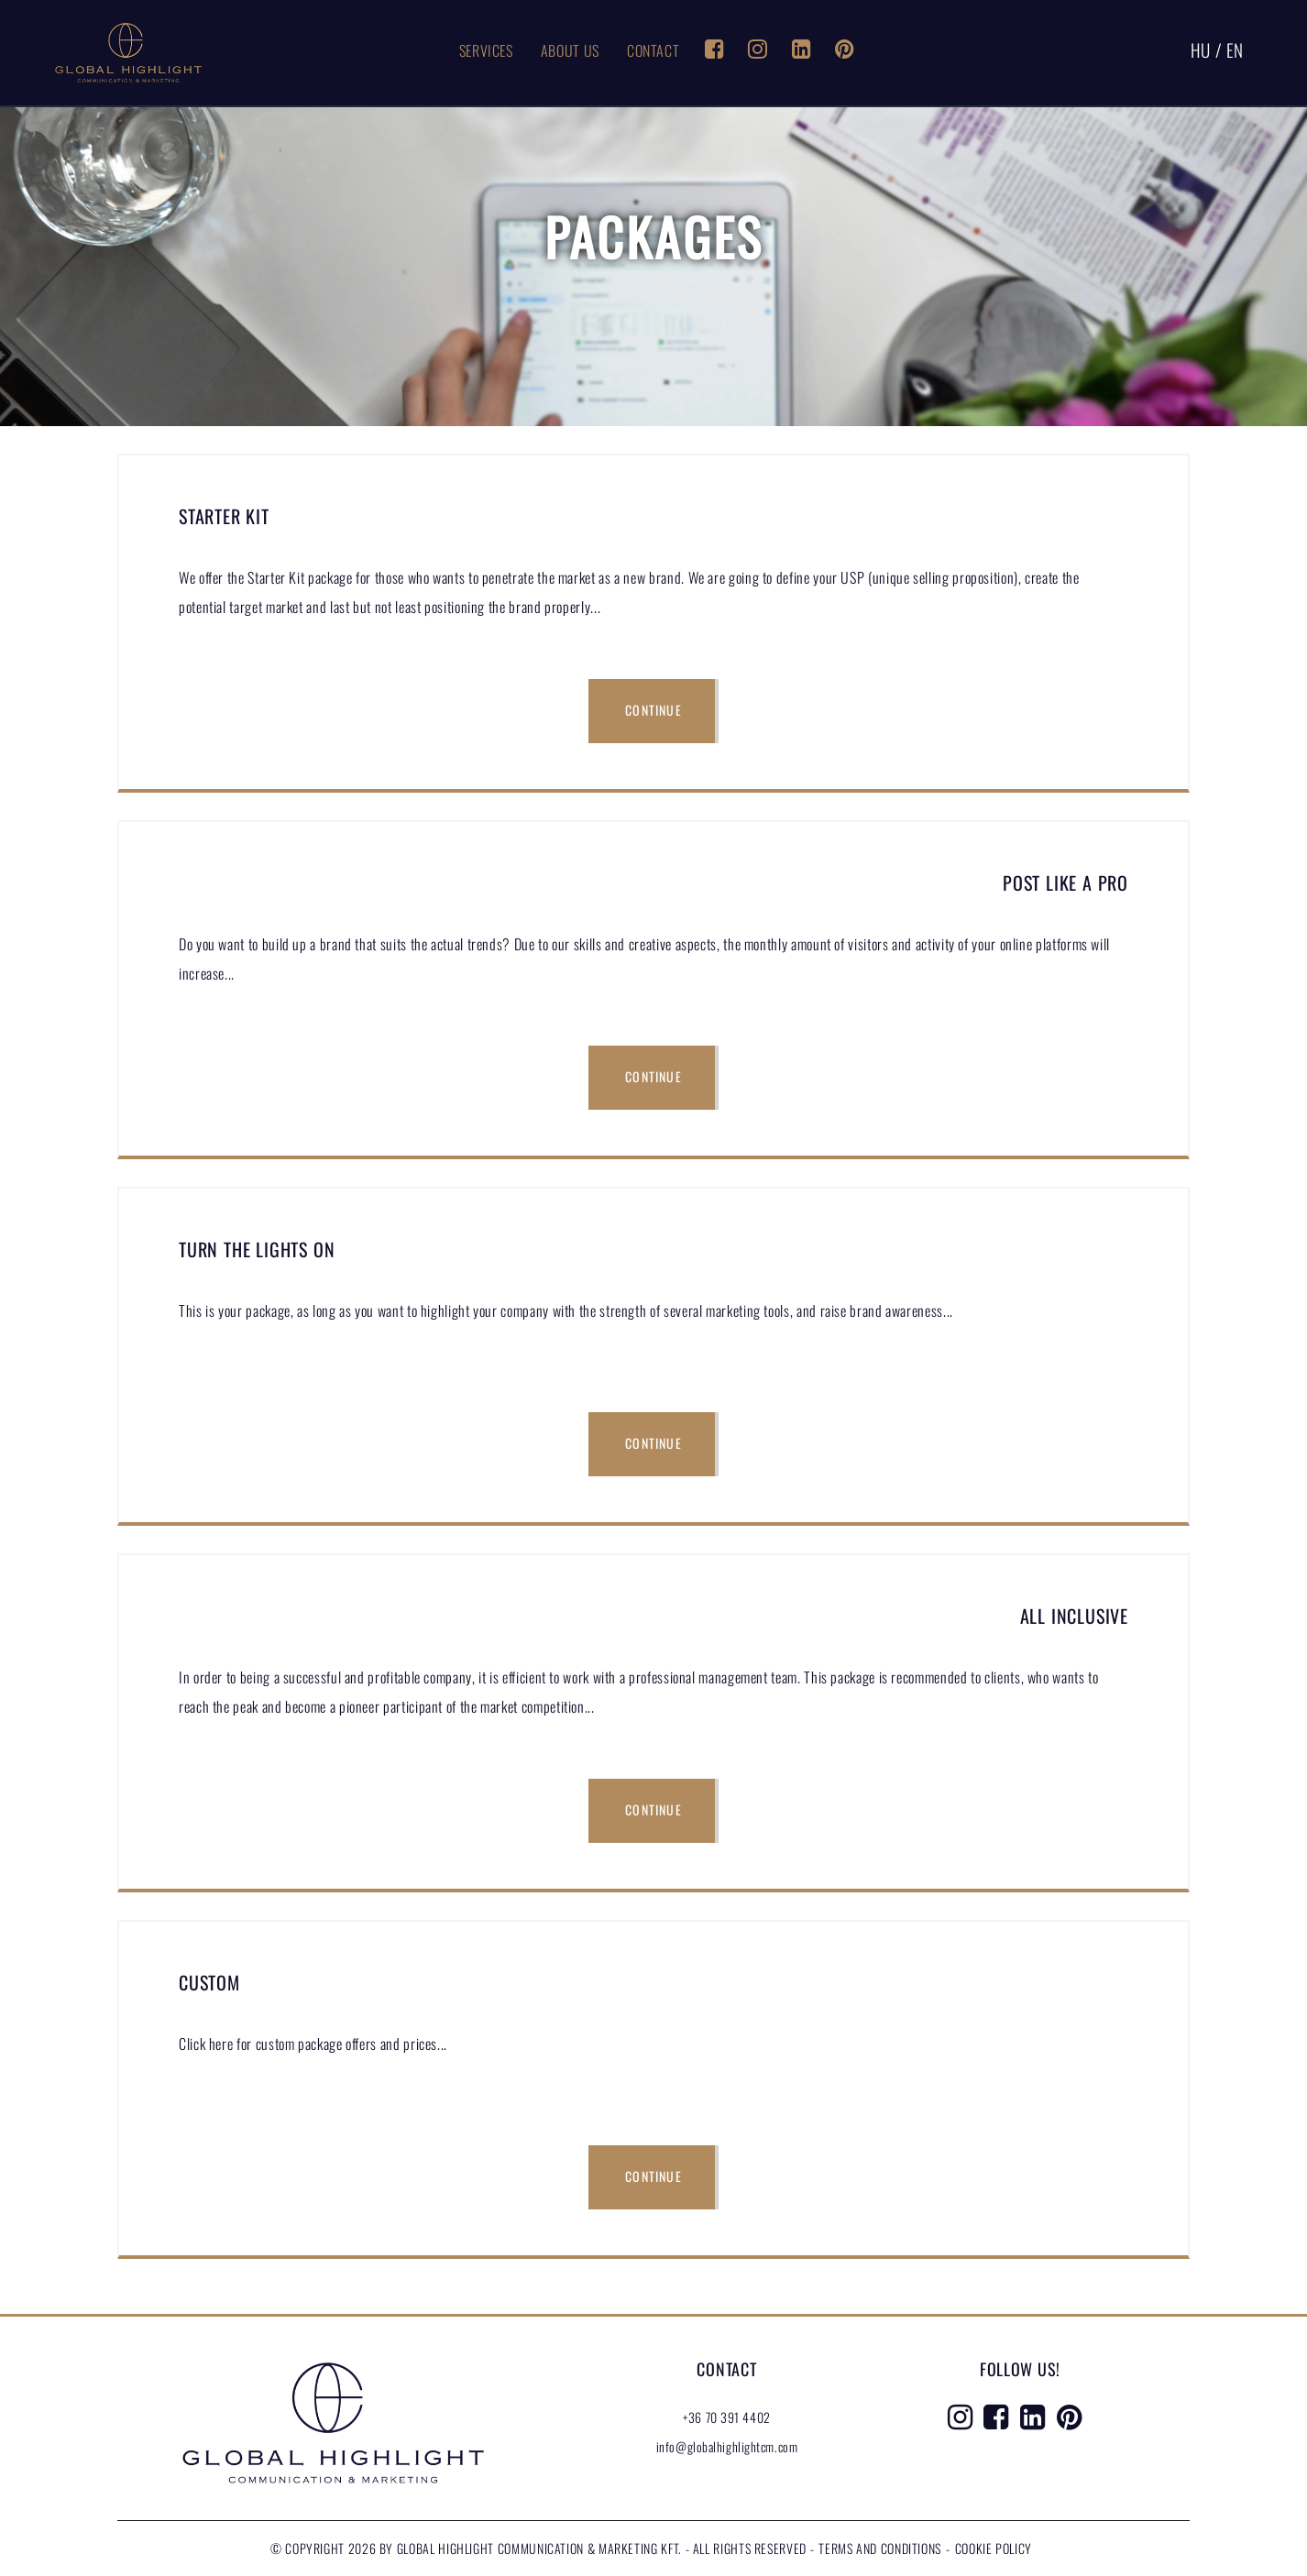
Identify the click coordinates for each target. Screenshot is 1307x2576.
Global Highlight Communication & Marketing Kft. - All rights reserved (603, 2548)
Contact (653, 51)
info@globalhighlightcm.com (727, 2446)
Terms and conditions (879, 2548)
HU (1201, 50)
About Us (570, 51)
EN (1235, 50)
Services (486, 51)
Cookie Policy (993, 2548)
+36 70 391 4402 (726, 2417)
